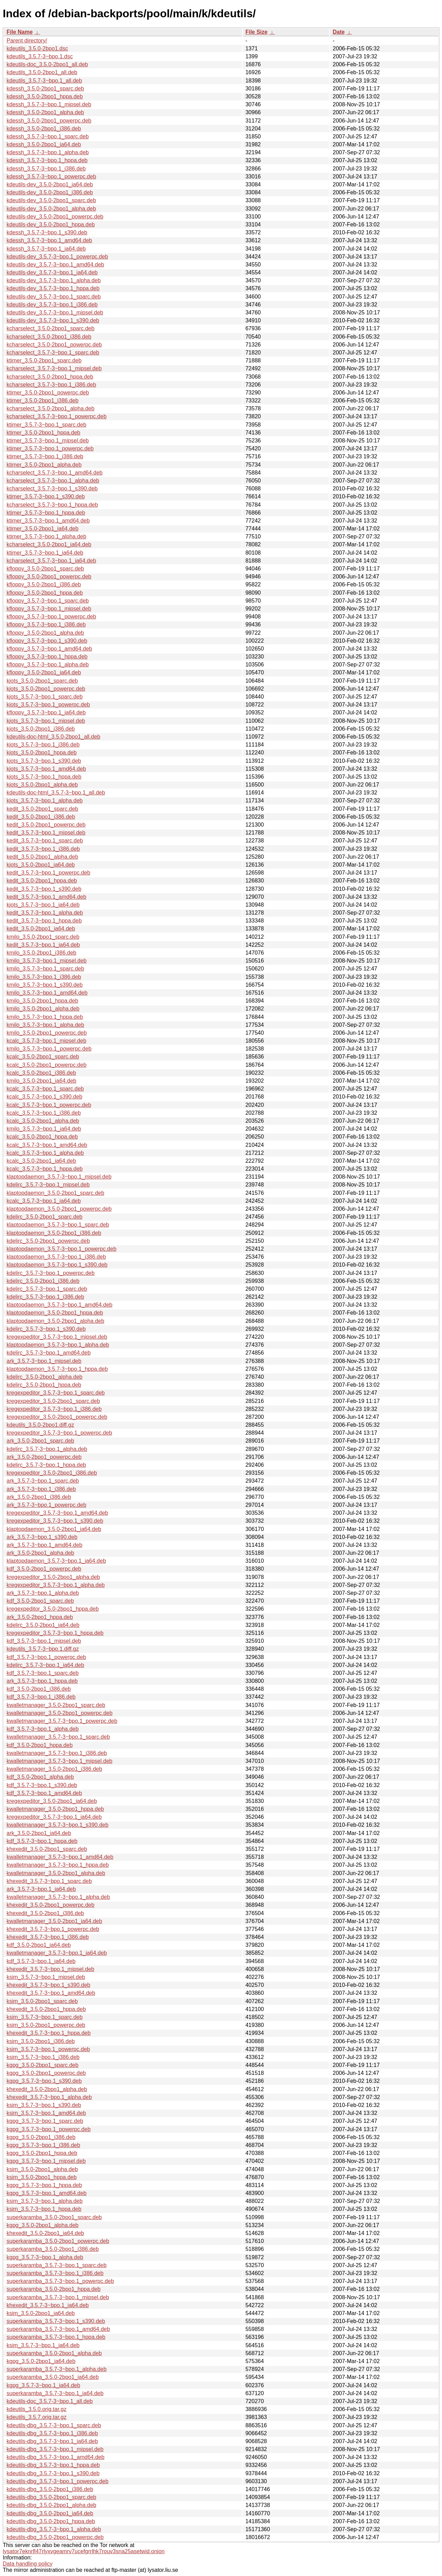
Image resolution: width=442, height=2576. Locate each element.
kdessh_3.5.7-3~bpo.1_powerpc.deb (51, 176)
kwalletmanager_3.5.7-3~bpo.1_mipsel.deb (59, 1761)
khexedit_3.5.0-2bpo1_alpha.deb (47, 2089)
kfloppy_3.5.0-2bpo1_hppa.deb (45, 593)
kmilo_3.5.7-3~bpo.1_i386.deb (44, 977)
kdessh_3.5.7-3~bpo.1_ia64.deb (46, 249)
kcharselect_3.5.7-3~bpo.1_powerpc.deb (57, 416)
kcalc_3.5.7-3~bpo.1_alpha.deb (45, 1153)
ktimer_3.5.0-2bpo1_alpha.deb (44, 465)
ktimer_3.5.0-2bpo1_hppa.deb (43, 433)
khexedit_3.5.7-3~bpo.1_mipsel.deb (50, 1969)
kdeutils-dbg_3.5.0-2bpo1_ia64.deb (50, 2513)
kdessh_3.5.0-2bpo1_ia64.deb (44, 144)
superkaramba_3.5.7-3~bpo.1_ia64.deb (55, 2393)
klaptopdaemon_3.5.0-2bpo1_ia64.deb (54, 1529)
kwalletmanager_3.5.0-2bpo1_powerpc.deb (60, 1713)
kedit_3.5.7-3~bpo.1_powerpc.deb (48, 873)
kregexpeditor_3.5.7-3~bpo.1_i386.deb (54, 1409)
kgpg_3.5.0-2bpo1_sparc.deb (42, 2065)
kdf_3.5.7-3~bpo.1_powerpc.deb (46, 1657)
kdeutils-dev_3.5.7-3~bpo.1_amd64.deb (55, 264)
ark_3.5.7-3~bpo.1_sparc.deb (43, 1481)
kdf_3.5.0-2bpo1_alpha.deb (40, 1777)
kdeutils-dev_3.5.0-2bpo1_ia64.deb (50, 184)
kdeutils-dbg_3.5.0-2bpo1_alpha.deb (51, 2505)
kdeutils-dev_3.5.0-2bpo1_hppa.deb (51, 224)
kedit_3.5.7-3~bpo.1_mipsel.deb (46, 833)
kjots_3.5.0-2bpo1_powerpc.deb (46, 689)
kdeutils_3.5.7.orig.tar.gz (36, 2417)
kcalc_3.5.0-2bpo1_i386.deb (41, 1073)
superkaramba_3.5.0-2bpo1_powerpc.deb (58, 2241)
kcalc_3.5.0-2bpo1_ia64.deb (41, 1161)
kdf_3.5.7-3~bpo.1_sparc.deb (43, 1673)
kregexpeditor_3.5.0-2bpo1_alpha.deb (53, 1577)
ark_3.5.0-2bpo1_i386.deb (39, 1497)
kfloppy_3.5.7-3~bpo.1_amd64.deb (49, 649)
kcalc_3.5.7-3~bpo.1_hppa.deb (45, 1169)
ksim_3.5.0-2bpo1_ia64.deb (41, 2313)
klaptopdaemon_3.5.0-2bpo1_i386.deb (54, 1233)
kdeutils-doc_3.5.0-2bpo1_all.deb (47, 64)
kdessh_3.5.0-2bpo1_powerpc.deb (49, 121)
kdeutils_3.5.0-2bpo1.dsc (37, 48)
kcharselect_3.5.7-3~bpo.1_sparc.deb (53, 352)
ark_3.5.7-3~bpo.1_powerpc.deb (46, 1505)
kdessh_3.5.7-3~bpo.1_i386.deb (46, 169)
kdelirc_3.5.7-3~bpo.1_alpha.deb (47, 1449)
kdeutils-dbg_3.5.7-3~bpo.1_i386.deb (52, 2433)
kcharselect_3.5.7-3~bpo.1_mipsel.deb (54, 368)
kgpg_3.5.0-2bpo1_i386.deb (41, 2137)
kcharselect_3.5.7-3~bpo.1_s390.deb (52, 488)
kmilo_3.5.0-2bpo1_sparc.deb (43, 937)
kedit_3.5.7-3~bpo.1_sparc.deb (45, 840)
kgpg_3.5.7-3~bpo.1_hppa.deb (44, 2185)
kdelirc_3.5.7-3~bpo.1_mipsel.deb (48, 1185)
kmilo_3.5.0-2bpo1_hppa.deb (42, 1001)
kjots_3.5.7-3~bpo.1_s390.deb (44, 761)
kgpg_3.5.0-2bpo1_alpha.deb (42, 2225)
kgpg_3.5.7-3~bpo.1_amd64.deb (47, 2193)
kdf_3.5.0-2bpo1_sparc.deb (40, 1601)
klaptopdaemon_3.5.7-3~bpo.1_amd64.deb (59, 1305)
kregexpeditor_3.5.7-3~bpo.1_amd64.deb (57, 1513)
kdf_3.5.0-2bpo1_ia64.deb (39, 1945)
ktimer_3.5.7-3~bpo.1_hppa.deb (46, 513)
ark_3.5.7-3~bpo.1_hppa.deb (42, 1681)
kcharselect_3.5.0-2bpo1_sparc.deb (50, 328)
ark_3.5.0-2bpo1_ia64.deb (39, 1833)
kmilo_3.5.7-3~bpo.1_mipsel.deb (47, 961)
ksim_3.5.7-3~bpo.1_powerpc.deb (48, 2049)
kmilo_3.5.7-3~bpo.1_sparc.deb (45, 969)
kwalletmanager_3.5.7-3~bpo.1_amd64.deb (60, 1857)
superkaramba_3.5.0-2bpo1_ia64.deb (53, 2377)
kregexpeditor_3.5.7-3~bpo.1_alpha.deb (56, 1585)
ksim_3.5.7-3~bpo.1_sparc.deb (45, 2017)
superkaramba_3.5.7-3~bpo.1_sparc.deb (57, 2265)
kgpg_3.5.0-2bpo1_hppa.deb (42, 2153)
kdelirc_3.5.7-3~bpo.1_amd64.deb (48, 1353)
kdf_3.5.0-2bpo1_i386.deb (39, 1689)
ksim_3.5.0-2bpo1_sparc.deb (42, 2001)
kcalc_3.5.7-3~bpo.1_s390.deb (44, 1097)
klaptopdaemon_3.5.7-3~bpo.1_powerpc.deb (61, 1249)
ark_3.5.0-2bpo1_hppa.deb (40, 1617)
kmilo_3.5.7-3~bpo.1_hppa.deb (45, 1017)
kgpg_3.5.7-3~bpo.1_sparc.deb (45, 2121)
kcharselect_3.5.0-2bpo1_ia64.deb (49, 544)
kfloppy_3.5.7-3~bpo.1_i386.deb (46, 624)
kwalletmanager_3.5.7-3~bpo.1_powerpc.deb (62, 1721)
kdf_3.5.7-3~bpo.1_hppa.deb (42, 1841)
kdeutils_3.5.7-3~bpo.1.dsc (40, 56)
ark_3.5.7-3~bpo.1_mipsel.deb (44, 1361)
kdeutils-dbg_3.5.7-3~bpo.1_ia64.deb (52, 2441)
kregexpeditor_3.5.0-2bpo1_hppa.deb (53, 1609)
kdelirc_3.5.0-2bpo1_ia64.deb (43, 1625)
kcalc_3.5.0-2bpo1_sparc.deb (43, 1057)
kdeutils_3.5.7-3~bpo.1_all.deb (44, 81)
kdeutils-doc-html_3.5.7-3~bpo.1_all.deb (56, 793)
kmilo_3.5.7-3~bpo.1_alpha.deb (45, 1025)
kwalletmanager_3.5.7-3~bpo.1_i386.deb (57, 1753)
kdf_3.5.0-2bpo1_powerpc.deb (44, 1569)
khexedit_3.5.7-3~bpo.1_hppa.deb (48, 2033)
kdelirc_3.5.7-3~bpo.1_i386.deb (45, 1297)
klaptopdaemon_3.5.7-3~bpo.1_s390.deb (57, 1265)
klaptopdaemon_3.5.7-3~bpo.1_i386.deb (56, 1257)
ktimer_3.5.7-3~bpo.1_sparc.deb (46, 425)
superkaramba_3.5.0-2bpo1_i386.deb (53, 2249)
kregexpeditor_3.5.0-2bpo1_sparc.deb (53, 1401)
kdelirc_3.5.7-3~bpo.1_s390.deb (46, 1329)
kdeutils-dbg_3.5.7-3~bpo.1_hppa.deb (53, 2465)
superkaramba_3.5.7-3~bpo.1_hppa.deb (56, 2337)
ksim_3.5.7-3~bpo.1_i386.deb (43, 2057)
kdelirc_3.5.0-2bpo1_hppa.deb (44, 1385)
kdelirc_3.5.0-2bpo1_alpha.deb (45, 1377)
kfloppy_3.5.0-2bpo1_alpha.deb (45, 633)
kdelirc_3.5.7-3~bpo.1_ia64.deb (45, 1665)
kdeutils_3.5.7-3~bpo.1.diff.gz (43, 1649)
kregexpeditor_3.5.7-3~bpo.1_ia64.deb (54, 1817)
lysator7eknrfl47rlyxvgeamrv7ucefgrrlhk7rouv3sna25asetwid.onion (84, 2551)
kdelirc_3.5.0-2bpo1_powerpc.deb (48, 1241)
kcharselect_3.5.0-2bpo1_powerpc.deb (54, 345)
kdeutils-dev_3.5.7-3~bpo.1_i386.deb (52, 305)
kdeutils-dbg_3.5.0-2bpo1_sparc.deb (51, 2497)
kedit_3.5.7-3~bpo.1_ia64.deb (43, 945)
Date (339, 32)
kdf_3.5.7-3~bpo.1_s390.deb (42, 1785)
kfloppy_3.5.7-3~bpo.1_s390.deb (47, 641)
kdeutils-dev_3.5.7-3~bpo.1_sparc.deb (54, 297)
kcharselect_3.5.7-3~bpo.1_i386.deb (51, 385)
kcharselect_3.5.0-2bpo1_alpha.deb (50, 408)
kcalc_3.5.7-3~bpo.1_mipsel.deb (46, 1041)
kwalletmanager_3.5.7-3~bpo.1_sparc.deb (58, 1737)
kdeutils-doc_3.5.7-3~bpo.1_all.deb (50, 2401)
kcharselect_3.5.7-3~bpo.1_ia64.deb (51, 561)
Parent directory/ (27, 40)
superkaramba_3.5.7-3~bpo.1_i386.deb (55, 2273)
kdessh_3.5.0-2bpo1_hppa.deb (45, 96)
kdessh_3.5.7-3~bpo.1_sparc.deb (48, 136)
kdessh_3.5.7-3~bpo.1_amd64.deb (49, 240)
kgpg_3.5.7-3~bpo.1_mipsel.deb (46, 2161)
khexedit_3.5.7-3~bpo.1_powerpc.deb (53, 1929)
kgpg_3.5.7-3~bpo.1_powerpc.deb (48, 2129)
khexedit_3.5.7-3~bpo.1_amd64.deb (51, 1993)
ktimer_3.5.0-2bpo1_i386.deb (42, 400)
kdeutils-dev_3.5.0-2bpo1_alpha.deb (51, 209)
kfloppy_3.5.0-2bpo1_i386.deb (44, 584)
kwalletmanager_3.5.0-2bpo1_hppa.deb (55, 1809)
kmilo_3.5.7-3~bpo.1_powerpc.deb (49, 1049)
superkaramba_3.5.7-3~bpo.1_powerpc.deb (60, 2281)
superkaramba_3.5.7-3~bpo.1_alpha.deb (57, 2369)
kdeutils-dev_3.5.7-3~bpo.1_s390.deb (53, 320)
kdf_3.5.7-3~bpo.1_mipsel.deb (44, 1641)
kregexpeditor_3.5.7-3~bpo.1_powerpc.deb (59, 1433)
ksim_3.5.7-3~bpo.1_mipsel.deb (46, 1977)
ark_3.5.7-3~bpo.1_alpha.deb (43, 1593)
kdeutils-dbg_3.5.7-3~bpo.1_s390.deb (53, 2473)
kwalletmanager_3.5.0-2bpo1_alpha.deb (56, 1873)
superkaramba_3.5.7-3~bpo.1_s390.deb (56, 2321)
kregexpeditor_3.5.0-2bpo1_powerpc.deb (57, 1417)
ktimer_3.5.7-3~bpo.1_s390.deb (46, 496)
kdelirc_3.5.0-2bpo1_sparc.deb (45, 1217)
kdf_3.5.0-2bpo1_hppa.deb (40, 1745)
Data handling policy (27, 2564)
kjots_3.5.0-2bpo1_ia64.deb (41, 865)
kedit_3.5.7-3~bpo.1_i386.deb (43, 849)
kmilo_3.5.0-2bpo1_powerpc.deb (47, 1033)
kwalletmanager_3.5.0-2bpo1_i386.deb (54, 1769)
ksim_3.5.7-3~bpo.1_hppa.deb (44, 2209)
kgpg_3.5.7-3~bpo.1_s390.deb (44, 2081)
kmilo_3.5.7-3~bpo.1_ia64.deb (44, 1129)
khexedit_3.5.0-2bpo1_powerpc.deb (50, 1905)
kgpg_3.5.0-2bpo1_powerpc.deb (46, 2073)
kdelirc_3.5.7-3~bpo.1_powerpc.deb (51, 1273)
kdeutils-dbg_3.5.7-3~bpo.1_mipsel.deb (55, 2449)
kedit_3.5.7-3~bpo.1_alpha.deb (45, 913)
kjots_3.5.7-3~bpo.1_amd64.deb (46, 769)
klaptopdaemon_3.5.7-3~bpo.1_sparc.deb (58, 1225)
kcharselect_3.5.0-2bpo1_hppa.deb (50, 377)
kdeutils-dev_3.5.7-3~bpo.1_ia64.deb (52, 272)
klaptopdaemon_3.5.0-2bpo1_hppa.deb (55, 1313)
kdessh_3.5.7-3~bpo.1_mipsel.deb (49, 104)
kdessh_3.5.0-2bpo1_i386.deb (44, 128)
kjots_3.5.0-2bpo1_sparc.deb (42, 681)
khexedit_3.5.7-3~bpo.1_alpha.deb (49, 2097)
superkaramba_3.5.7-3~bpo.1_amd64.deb (58, 2329)
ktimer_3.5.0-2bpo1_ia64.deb (42, 528)
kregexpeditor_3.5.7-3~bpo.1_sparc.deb (56, 1393)
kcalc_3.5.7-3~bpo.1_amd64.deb (47, 1145)
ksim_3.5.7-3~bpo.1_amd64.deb (46, 2113)
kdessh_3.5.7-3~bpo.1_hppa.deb (47, 160)
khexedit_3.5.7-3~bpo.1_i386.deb (48, 1937)
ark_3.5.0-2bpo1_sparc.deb (40, 1441)
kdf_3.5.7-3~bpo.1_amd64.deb (44, 1793)
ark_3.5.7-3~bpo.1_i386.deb (41, 1489)
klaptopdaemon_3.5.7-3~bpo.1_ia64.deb (56, 1561)
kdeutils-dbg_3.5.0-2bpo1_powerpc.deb (55, 2537)
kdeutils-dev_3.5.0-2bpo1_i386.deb (50, 192)
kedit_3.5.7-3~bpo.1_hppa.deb (44, 921)
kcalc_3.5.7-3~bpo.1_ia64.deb (44, 1201)
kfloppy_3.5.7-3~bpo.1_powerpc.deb (51, 616)
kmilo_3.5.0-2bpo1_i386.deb (41, 953)
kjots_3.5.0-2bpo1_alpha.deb (42, 785)
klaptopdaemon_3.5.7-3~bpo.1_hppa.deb (57, 1369)
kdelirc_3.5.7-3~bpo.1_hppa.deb (46, 1465)
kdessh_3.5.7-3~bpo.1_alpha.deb (48, 152)
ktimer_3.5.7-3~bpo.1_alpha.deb (46, 536)
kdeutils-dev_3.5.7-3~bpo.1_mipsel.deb (55, 312)
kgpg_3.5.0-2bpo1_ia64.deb (41, 2361)
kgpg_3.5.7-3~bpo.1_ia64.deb (43, 2385)
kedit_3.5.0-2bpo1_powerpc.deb (46, 825)
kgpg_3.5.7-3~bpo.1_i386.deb (43, 2145)
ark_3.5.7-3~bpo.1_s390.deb (42, 1537)
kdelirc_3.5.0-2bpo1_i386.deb (43, 1281)
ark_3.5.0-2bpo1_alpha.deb (40, 1553)
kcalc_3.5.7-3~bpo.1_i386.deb (44, 1113)
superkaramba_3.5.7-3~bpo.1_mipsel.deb (58, 2297)
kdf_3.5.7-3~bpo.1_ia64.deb (41, 1961)
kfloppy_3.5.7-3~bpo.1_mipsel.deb (49, 609)
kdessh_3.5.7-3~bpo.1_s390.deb (47, 232)
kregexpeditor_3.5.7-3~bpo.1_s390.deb (55, 1521)
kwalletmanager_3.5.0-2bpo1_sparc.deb (56, 1705)
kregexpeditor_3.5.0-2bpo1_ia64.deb (52, 1801)
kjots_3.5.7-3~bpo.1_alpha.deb (45, 800)
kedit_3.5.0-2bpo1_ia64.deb (41, 928)
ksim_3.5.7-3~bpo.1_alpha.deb (45, 2201)
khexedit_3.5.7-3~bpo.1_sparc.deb (49, 1881)
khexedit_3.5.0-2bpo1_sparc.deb (47, 1849)
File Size (257, 32)
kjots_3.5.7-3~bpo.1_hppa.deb (44, 777)
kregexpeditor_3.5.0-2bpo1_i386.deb (52, 1473)
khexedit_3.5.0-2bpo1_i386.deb (45, 1913)
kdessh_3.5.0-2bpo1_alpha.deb (45, 112)
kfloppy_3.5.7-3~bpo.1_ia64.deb (46, 712)
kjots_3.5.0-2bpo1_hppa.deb (42, 752)
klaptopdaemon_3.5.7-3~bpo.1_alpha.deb (58, 1345)
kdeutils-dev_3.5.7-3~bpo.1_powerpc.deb (57, 257)
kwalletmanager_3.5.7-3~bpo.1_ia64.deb (57, 1953)
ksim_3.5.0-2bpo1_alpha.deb (42, 2169)
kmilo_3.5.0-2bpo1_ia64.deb (41, 1081)
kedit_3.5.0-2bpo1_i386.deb (41, 817)
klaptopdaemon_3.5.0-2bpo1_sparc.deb (55, 1193)
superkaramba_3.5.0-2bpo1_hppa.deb (53, 2289)
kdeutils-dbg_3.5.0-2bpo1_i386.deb (50, 2489)
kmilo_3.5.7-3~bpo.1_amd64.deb (47, 993)
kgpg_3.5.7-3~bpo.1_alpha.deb (45, 2257)
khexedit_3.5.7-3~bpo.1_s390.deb (48, 1985)
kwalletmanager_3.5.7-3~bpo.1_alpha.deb (58, 1897)
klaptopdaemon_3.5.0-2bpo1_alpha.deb (55, 1321)
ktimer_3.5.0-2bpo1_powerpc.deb (48, 393)
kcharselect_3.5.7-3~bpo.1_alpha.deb (53, 481)
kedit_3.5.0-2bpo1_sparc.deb (42, 809)
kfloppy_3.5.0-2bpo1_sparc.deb (45, 569)
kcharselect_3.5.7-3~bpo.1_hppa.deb (52, 505)
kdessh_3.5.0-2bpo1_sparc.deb (45, 88)
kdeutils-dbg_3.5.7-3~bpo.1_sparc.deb (54, 2425)
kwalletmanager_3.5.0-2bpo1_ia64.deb (54, 1921)
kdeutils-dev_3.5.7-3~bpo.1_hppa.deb (53, 288)
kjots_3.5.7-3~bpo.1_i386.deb (43, 745)
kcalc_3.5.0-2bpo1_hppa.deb (42, 1137)
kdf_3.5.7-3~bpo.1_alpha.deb (43, 1729)
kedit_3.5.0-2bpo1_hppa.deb (42, 881)
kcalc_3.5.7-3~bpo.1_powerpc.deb (49, 1105)
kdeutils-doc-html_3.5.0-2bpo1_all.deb (53, 737)
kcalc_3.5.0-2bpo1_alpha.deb (43, 1121)
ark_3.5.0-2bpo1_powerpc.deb (44, 1457)
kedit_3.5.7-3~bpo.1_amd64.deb (46, 897)
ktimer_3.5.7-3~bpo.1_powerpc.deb (50, 448)
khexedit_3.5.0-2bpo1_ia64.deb (45, 2233)
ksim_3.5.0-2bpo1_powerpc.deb (46, 2025)
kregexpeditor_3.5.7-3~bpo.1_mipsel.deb (57, 1337)
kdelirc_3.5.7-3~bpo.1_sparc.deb (47, 1289)
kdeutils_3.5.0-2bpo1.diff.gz (40, 1425)
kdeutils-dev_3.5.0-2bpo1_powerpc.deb (55, 216)
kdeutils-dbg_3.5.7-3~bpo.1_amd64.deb (55, 2457)
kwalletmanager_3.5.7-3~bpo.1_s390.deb (57, 1825)
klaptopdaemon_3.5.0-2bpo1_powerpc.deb (59, 1209)
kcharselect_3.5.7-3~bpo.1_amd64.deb (55, 473)
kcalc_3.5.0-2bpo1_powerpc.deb (46, 1065)
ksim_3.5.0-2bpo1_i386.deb (41, 2041)
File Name (20, 32)
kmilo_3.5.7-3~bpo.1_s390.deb (45, 985)
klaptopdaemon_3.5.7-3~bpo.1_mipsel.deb (59, 1177)
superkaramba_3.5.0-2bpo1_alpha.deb (54, 2353)
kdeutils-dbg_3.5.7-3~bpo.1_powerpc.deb (57, 2481)
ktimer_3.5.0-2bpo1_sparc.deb (44, 360)
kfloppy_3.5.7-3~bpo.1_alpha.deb (48, 664)
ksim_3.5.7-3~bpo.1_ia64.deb (43, 2345)
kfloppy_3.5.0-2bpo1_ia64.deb (44, 672)
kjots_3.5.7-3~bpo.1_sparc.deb (45, 697)
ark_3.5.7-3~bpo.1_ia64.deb (41, 1889)
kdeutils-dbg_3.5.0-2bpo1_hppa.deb (51, 2521)
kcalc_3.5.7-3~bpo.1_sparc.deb (45, 1089)
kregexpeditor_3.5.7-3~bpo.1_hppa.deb (55, 1633)
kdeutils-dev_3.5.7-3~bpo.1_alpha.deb (54, 280)
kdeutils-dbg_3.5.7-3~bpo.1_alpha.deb (54, 2529)
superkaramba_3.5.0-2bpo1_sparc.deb (54, 2217)
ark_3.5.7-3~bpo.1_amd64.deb (44, 1545)
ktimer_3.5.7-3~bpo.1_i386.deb (45, 456)
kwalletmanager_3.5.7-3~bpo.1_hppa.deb (58, 1865)
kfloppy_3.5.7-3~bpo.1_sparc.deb (48, 601)
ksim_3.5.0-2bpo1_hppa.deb (42, 2177)
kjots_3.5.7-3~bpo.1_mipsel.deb (46, 721)
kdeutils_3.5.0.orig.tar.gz (36, 2409)
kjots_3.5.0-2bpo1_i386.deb (41, 729)
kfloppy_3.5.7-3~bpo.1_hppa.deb (47, 657)
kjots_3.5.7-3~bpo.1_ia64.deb (43, 905)
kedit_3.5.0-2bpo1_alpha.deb (42, 857)
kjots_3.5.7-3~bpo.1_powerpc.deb (48, 705)
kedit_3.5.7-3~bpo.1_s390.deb (44, 889)
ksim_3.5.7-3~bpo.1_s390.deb (44, 2105)
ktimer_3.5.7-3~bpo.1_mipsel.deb (48, 440)
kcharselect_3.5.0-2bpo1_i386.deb (49, 337)
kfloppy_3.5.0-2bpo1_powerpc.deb (49, 576)
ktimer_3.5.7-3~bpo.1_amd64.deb (48, 521)
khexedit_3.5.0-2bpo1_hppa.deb (46, 2009)
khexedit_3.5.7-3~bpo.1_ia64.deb (48, 2305)
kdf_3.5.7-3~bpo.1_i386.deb (41, 1697)
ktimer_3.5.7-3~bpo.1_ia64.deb (45, 553)
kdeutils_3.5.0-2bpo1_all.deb (42, 72)
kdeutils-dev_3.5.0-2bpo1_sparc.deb (51, 200)
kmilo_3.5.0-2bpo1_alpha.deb (43, 1009)
